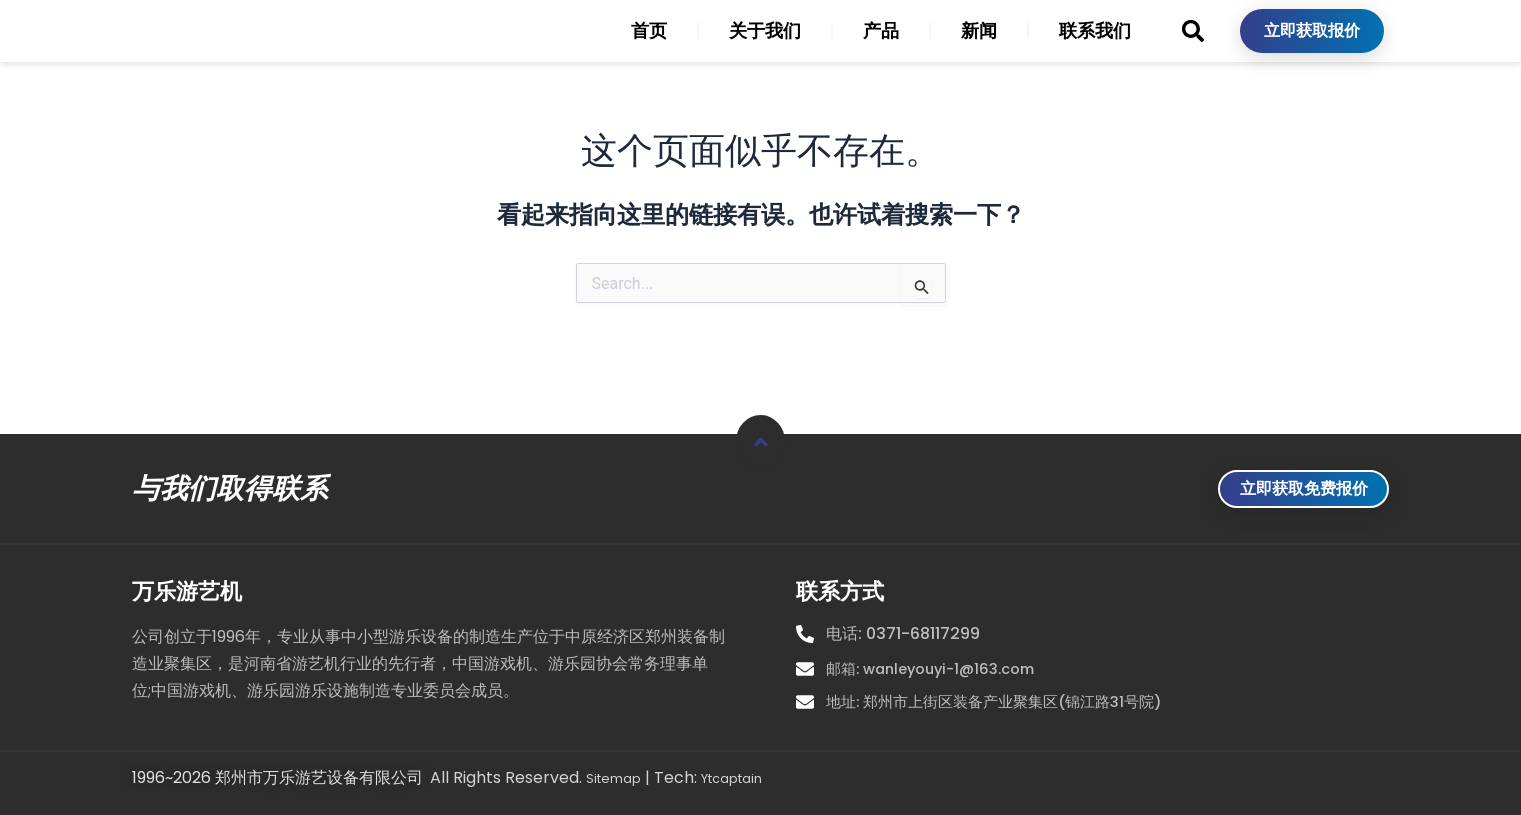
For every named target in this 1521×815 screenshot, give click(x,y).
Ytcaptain (750, 779)
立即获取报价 (1312, 47)
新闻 (979, 47)
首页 (649, 47)
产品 (881, 47)
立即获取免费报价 (1285, 479)
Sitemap (619, 779)
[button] (1192, 47)
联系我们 (1095, 47)
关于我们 (765, 47)
